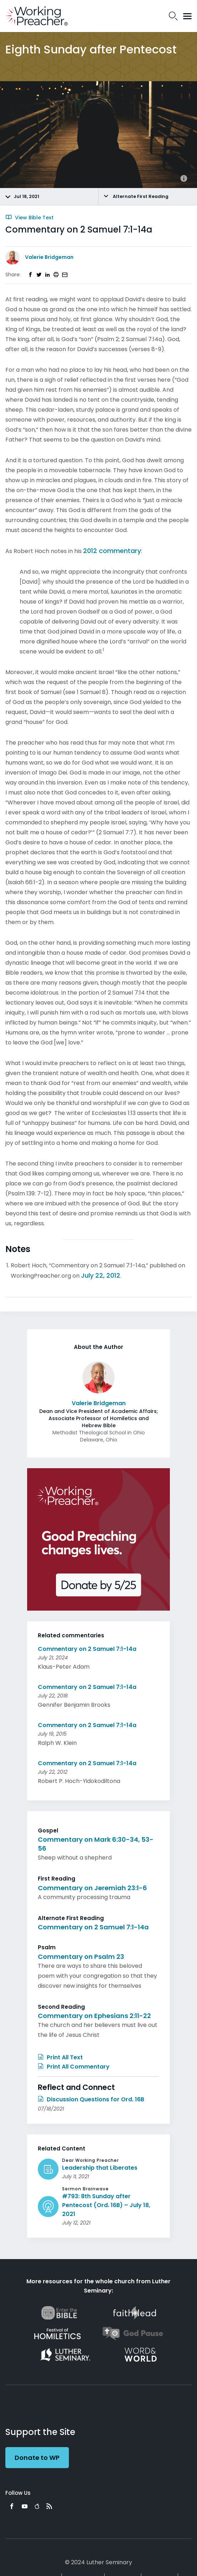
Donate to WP (37, 2457)
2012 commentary (112, 550)
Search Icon (173, 16)
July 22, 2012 (100, 1275)
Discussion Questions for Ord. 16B (91, 2099)
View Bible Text (29, 217)
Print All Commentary (74, 2067)
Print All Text (60, 2057)
